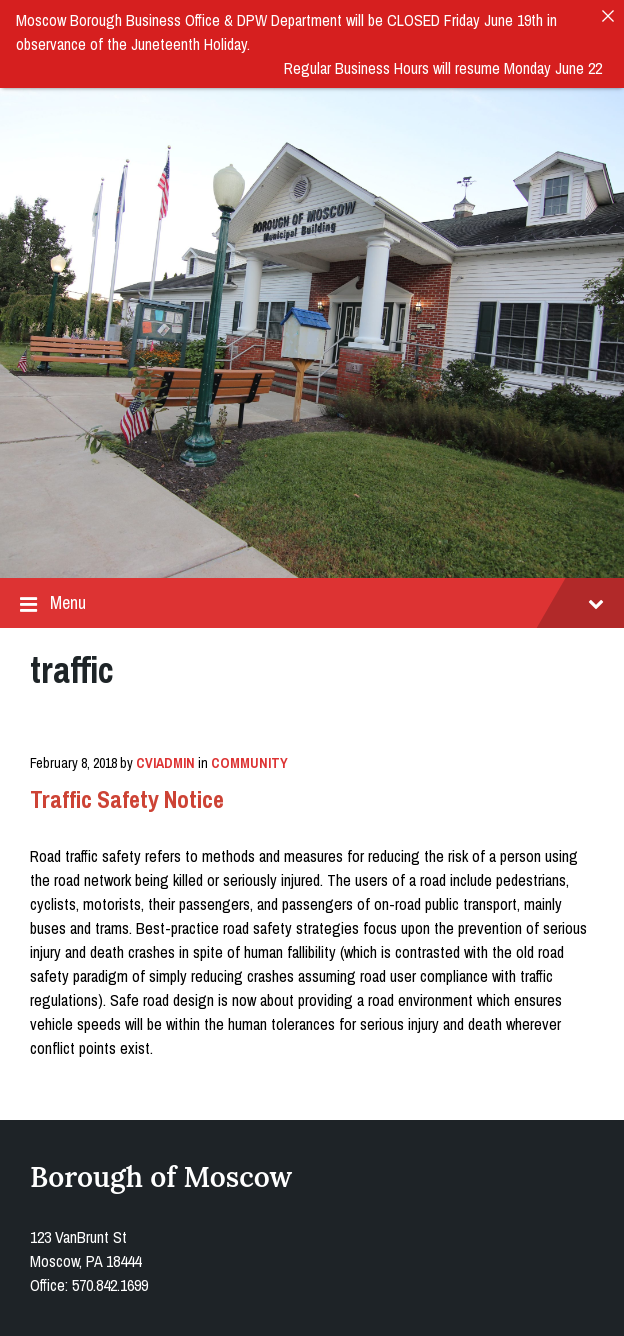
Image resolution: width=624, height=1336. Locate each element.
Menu (312, 597)
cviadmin (165, 758)
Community (249, 758)
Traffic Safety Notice (127, 794)
